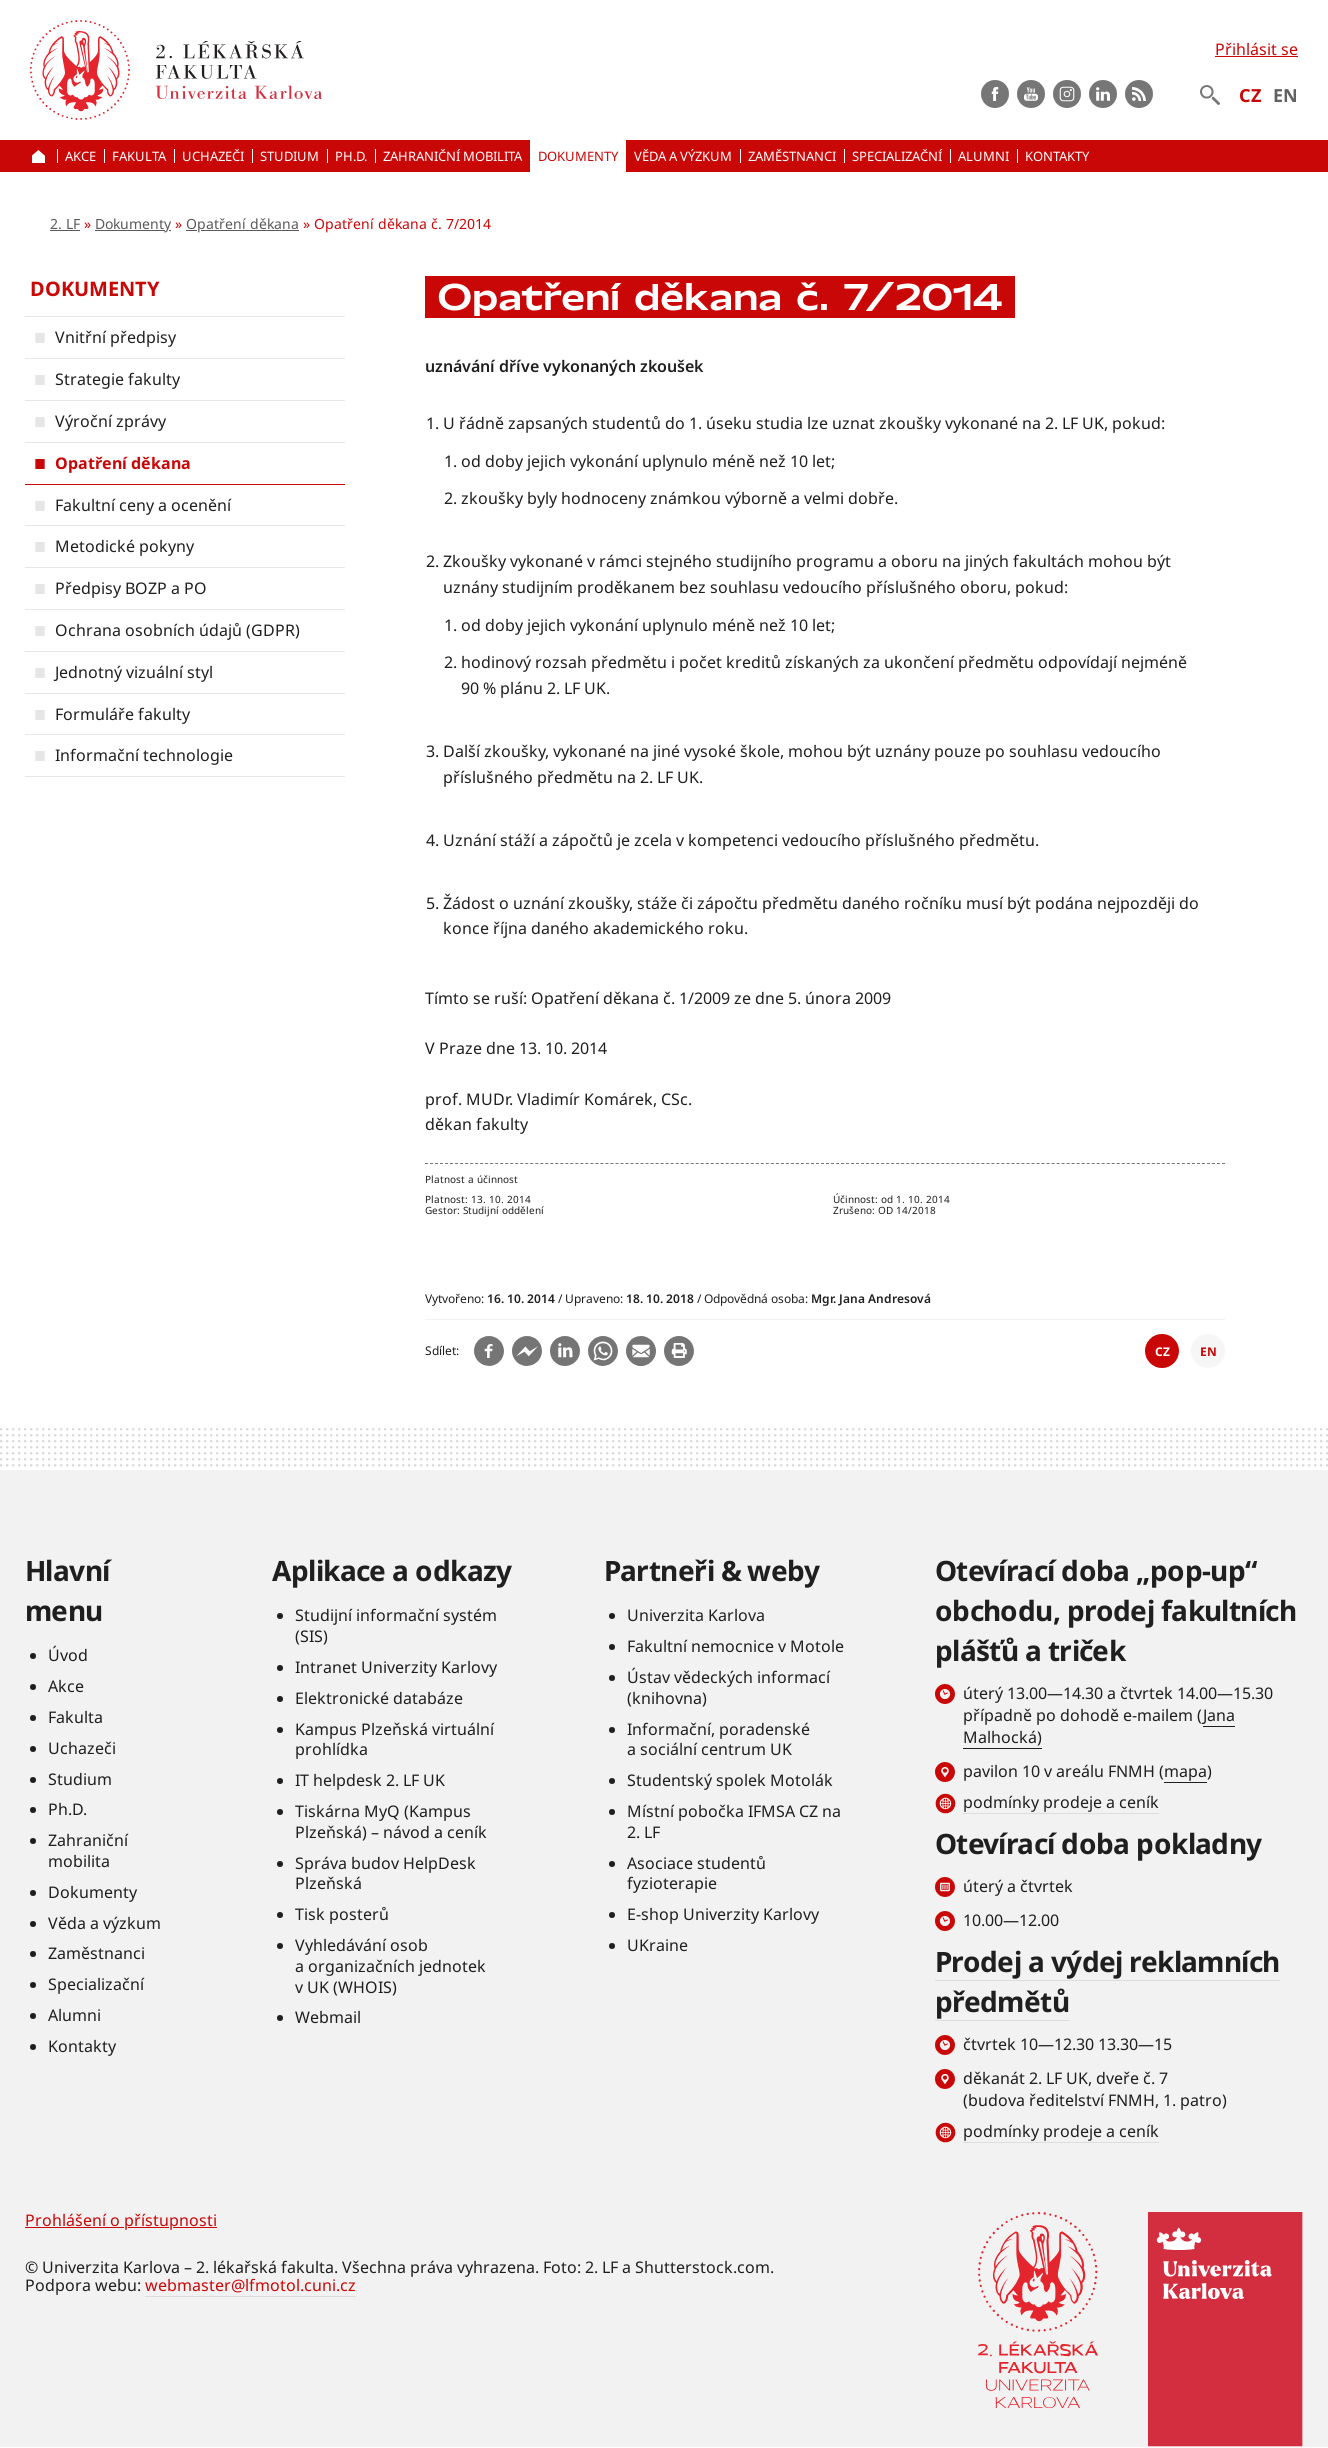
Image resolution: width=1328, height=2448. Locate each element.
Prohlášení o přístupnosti (121, 2220)
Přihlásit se (1256, 49)
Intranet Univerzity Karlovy (396, 1667)
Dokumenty (133, 223)
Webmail (328, 2017)
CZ (1250, 95)
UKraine (657, 1945)
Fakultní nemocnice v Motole (735, 1646)
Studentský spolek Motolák (730, 1780)
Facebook (995, 94)
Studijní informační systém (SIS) (396, 1625)
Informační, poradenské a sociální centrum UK (718, 1739)
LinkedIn (1103, 94)
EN (1285, 95)
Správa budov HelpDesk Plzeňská (385, 1873)
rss (1139, 94)
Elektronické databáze (379, 1698)
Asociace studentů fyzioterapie (696, 1873)
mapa (1185, 1771)
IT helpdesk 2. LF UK (370, 1780)
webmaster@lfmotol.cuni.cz (250, 2285)
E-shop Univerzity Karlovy (723, 1914)
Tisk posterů (342, 1914)
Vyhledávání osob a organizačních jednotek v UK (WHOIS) (390, 1966)
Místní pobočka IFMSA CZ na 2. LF (734, 1821)
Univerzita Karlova (696, 1615)
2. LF (65, 223)
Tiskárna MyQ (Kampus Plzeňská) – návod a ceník (391, 1821)
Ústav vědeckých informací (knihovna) (728, 1687)
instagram (1067, 94)
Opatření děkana (242, 223)
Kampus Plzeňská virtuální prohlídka (394, 1739)
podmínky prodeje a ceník (1061, 1802)
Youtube (1031, 94)
